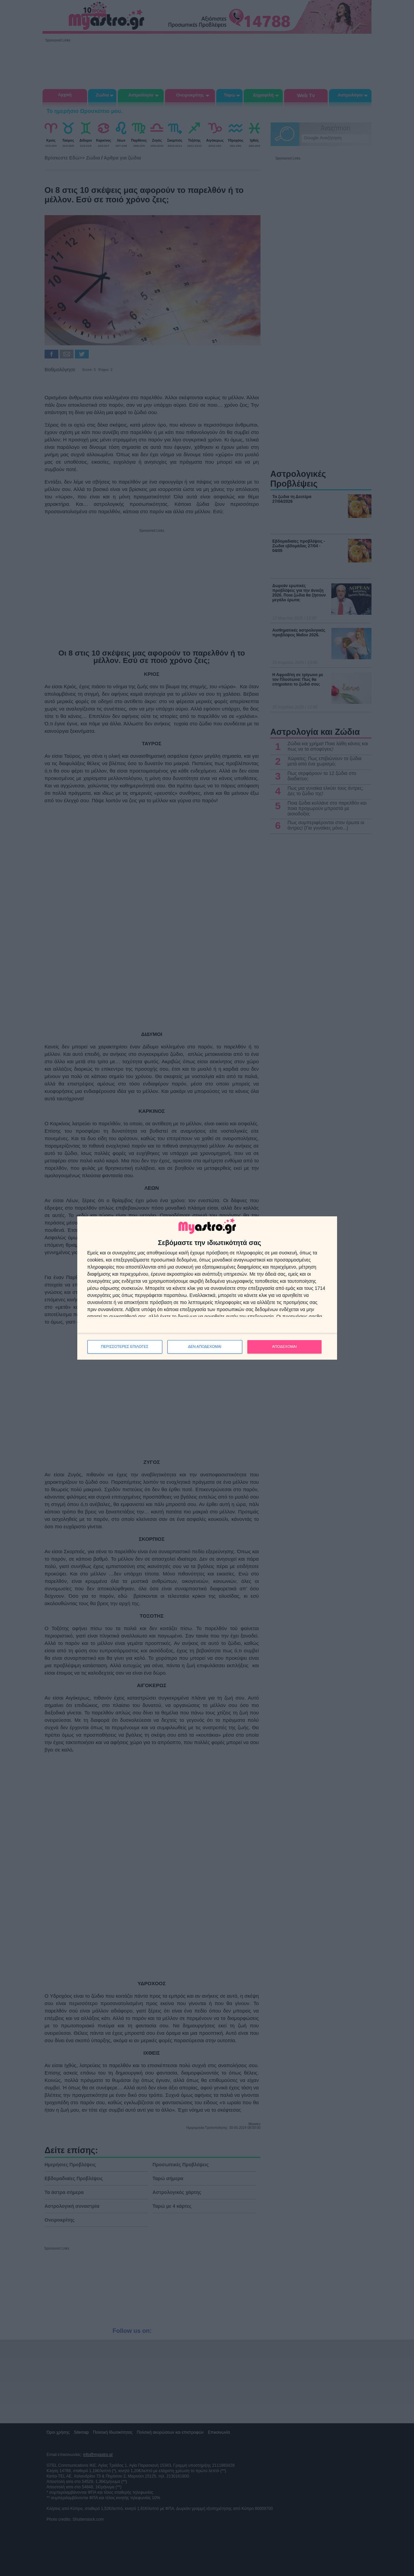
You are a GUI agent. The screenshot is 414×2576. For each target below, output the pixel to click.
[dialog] (207, 1288)
